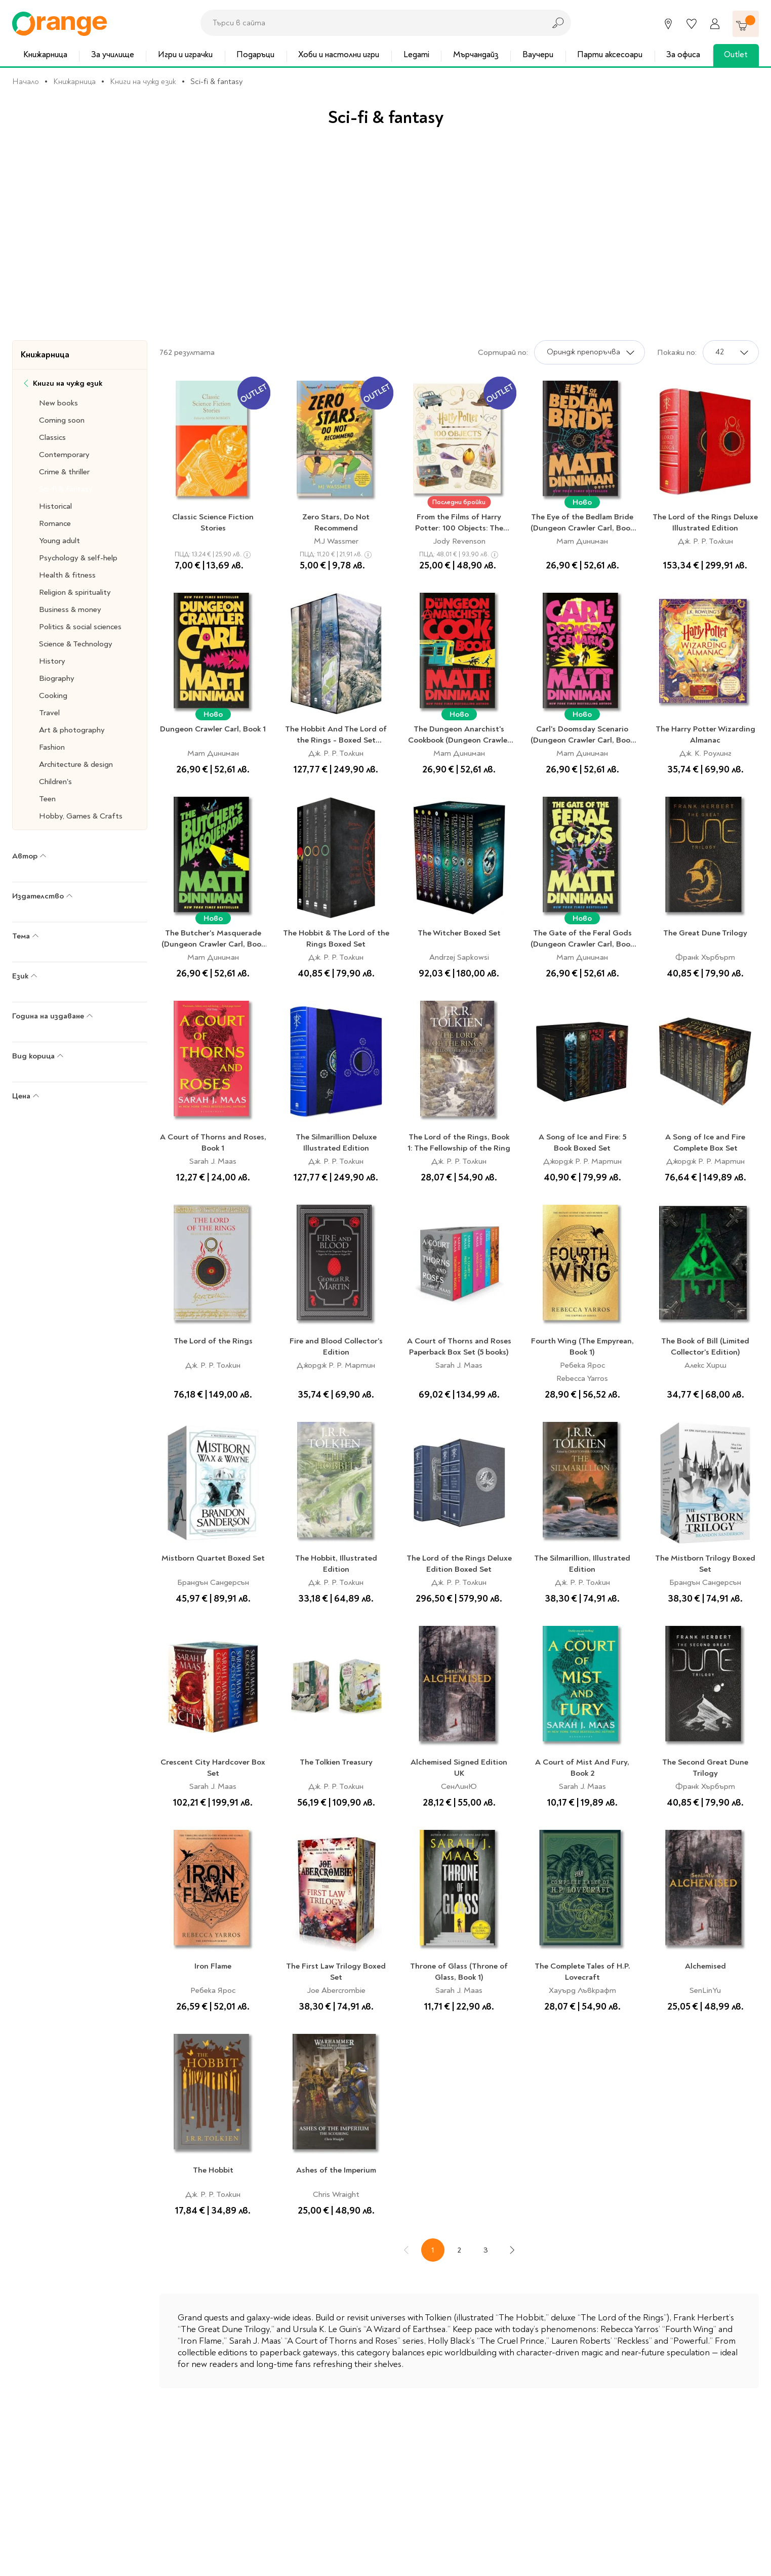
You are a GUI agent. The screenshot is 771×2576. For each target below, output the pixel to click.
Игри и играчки (185, 54)
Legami (416, 54)
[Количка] (746, 24)
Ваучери (537, 54)
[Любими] (691, 23)
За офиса (683, 54)
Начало (25, 81)
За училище (112, 54)
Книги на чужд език (143, 81)
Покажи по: (677, 352)
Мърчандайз (476, 54)
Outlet (736, 54)
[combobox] (370, 23)
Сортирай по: (503, 352)
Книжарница (45, 54)
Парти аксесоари (609, 54)
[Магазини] (668, 23)
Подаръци (255, 54)
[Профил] (714, 23)
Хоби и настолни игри (338, 54)
